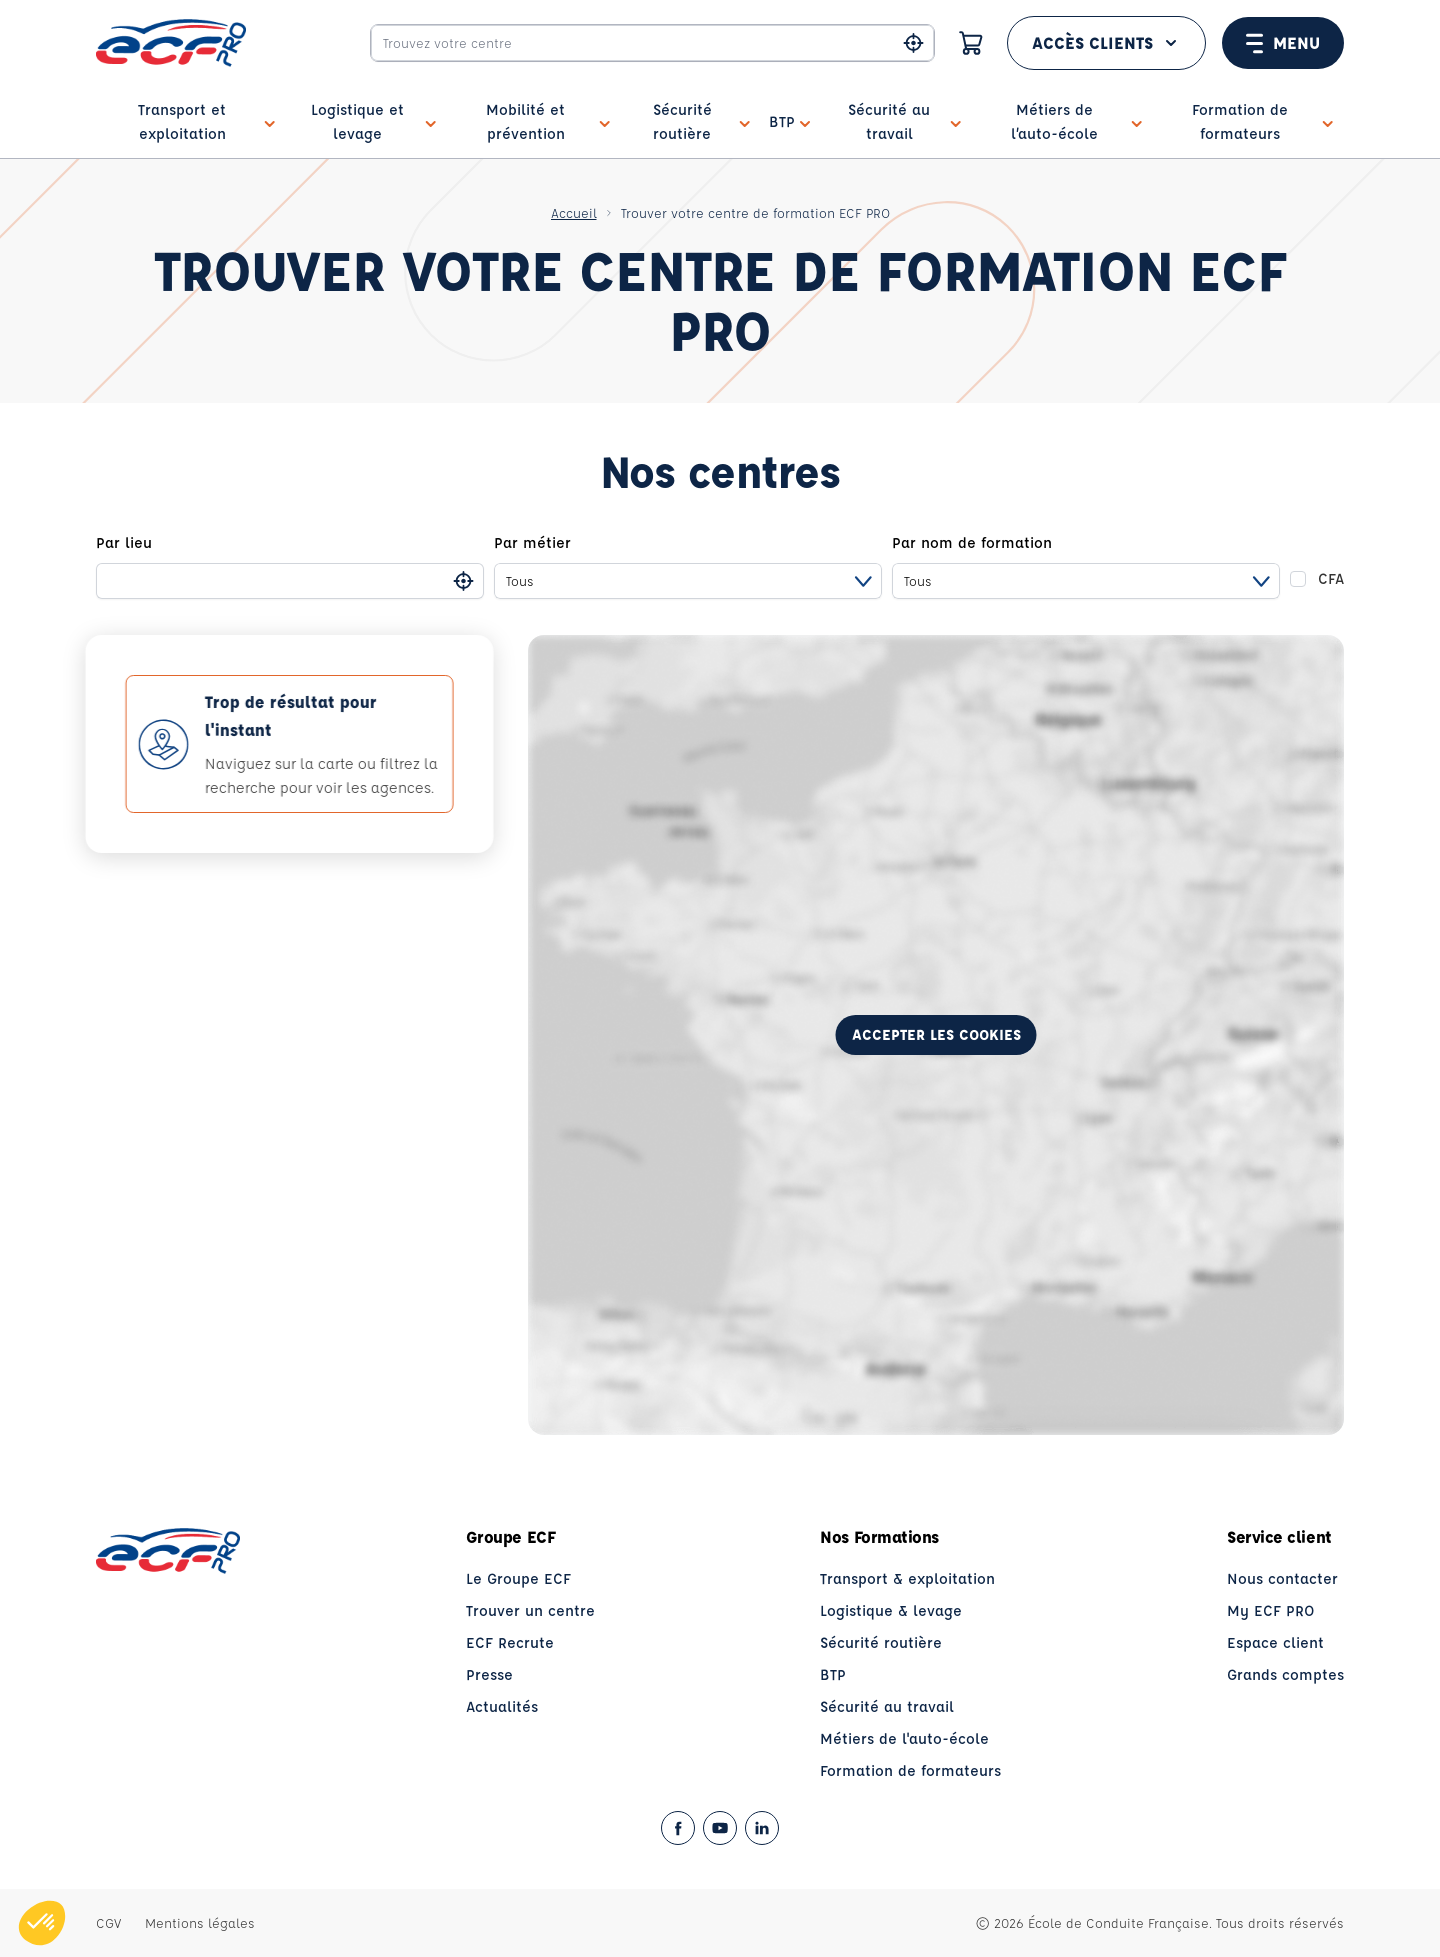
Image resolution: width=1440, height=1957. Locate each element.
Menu (1283, 43)
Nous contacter (1282, 1578)
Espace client (1275, 1642)
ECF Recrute (510, 1642)
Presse (489, 1674)
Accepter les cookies (936, 1034)
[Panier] (971, 43)
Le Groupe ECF (518, 1578)
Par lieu (124, 542)
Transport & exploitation (907, 1578)
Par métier (532, 542)
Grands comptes (1285, 1674)
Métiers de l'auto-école (904, 1738)
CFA (1331, 578)
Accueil (574, 212)
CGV (108, 1922)
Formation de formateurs (910, 1770)
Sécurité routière (881, 1642)
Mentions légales (200, 1922)
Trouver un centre (530, 1610)
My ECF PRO (1271, 1610)
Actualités (502, 1706)
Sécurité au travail (887, 1706)
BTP (833, 1674)
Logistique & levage (891, 1610)
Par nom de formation (972, 542)
